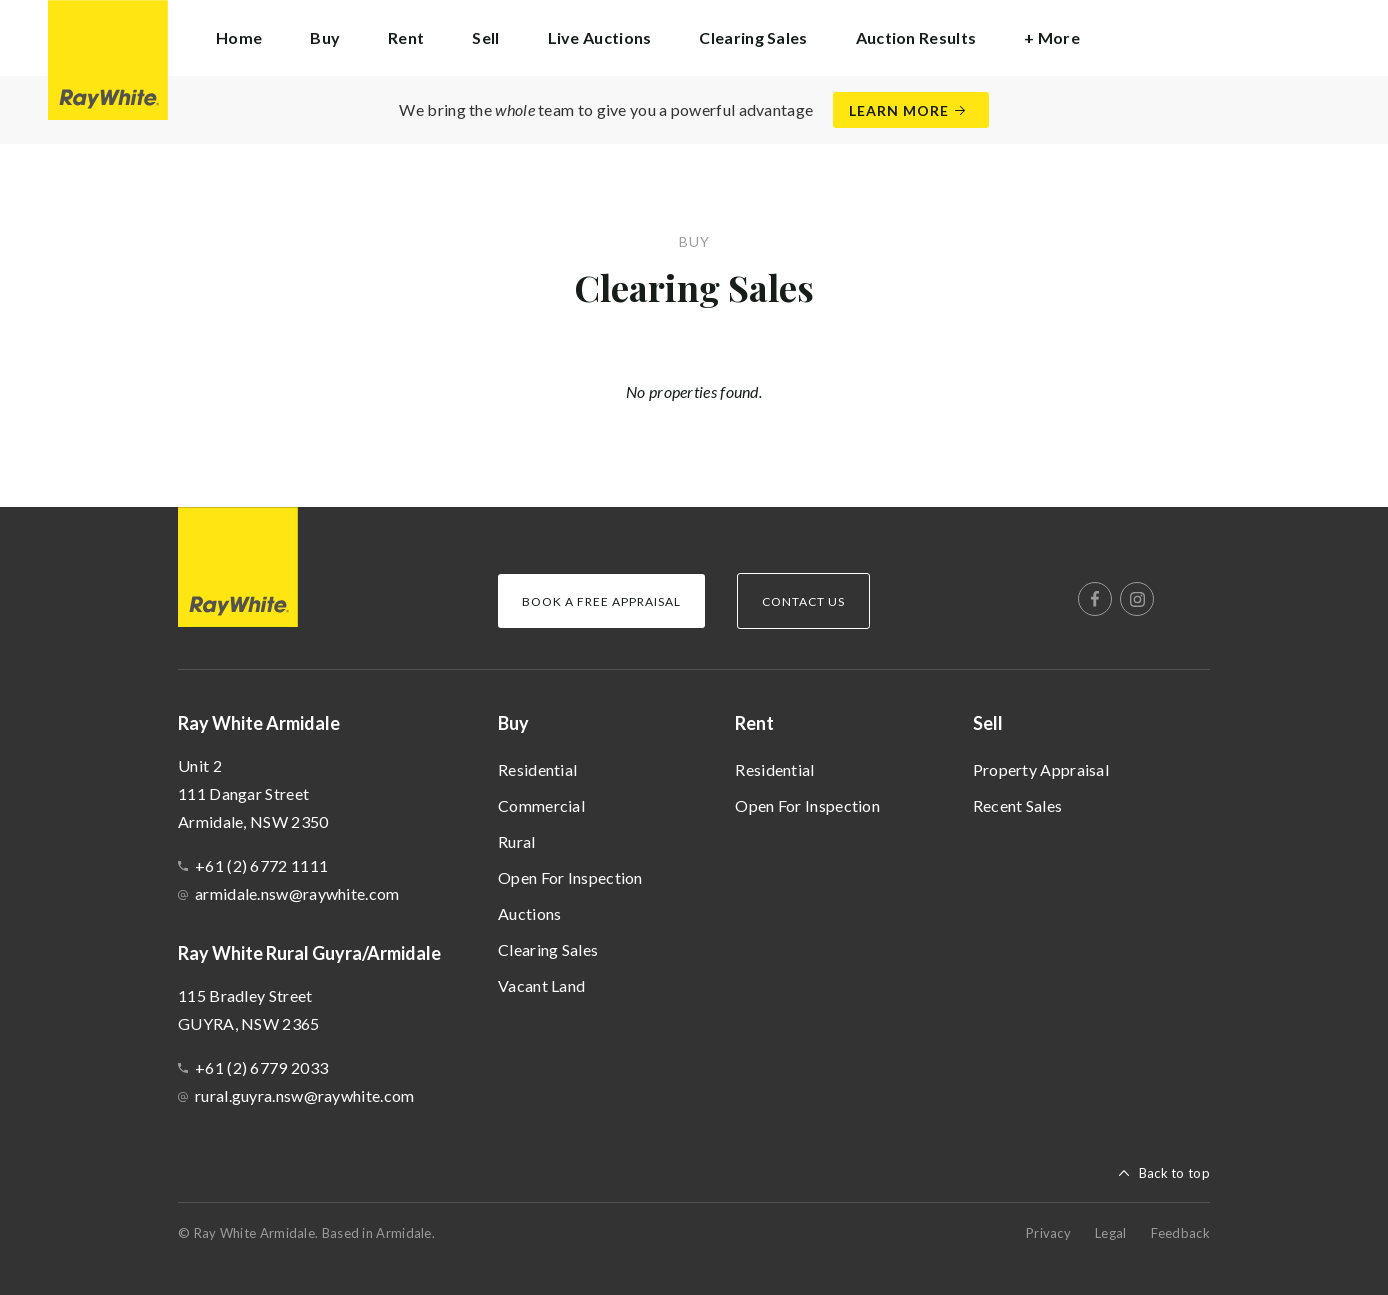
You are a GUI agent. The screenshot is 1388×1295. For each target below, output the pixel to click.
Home (239, 37)
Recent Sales (1018, 805)
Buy (513, 723)
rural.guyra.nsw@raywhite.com (304, 1095)
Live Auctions (600, 37)
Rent (754, 723)
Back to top (1174, 1173)
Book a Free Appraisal (601, 601)
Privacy (1048, 1233)
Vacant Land (541, 985)
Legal (1111, 1233)
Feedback (1180, 1233)
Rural (517, 841)
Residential (537, 769)
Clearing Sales (753, 37)
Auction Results (916, 37)
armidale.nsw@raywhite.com (297, 893)
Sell (988, 723)
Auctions (529, 913)
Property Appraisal (1041, 769)
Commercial (541, 805)
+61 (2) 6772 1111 (261, 865)
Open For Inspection (570, 877)
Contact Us (803, 601)
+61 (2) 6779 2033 (261, 1067)
